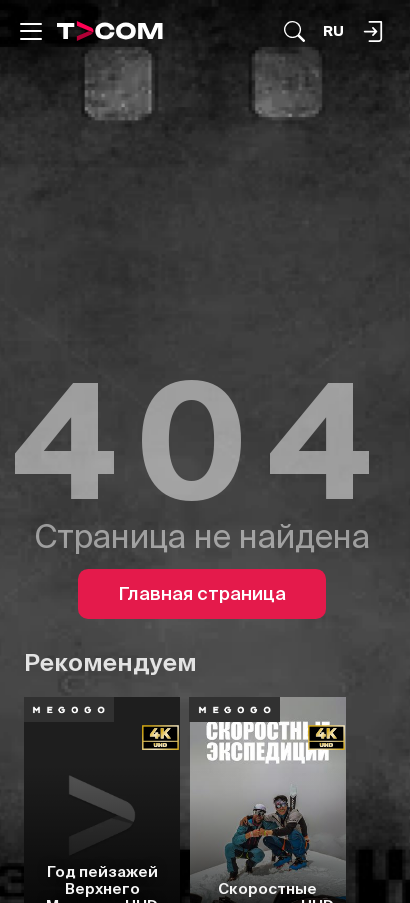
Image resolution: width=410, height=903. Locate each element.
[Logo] (110, 31)
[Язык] (333, 31)
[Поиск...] (294, 31)
